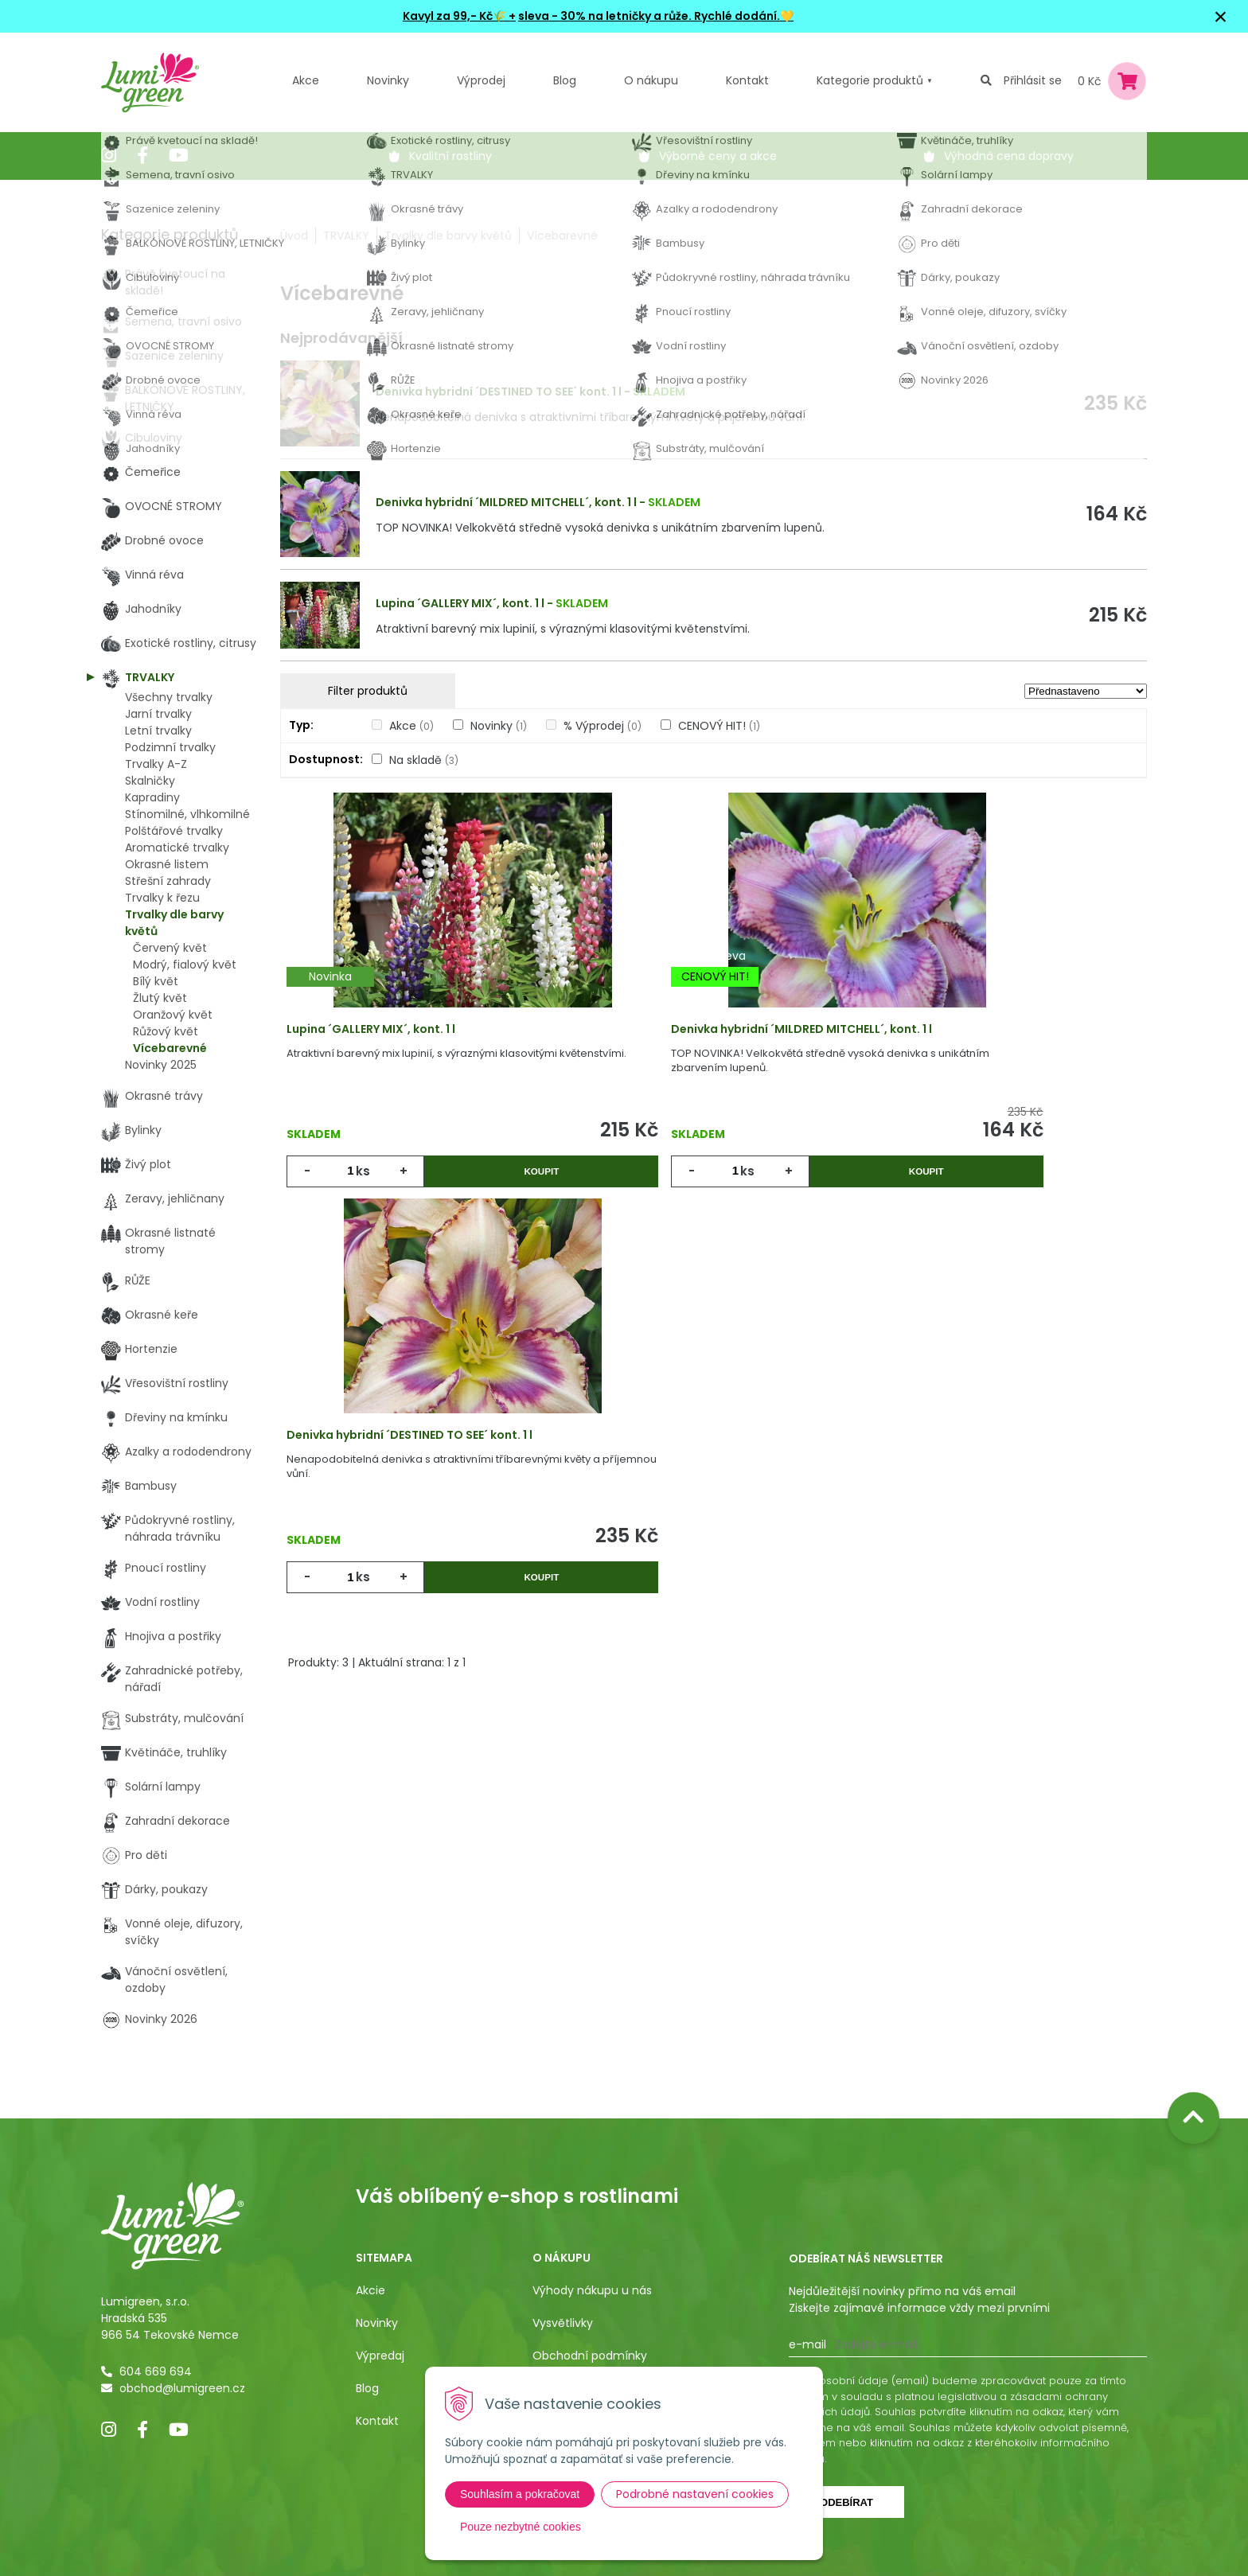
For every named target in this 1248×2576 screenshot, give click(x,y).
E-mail (807, 2344)
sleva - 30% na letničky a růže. (605, 16)
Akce (305, 80)
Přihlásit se (1033, 80)
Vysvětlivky (562, 2323)
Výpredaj (380, 2356)
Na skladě (423, 760)
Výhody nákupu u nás (592, 2290)
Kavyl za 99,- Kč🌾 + (459, 16)
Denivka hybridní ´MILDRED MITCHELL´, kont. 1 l (506, 502)
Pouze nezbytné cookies (520, 2526)
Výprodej (481, 80)
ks (368, 1186)
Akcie (370, 2290)
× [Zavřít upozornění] (1221, 16)
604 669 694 (155, 2371)
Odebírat (846, 2502)
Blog (367, 2388)
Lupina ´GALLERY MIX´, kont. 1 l (460, 603)
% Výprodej (603, 726)
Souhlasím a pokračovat (519, 2494)
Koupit (488, 1186)
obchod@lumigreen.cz (182, 2388)
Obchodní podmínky (589, 2356)
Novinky (388, 80)
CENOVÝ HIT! (719, 726)
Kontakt (377, 2421)
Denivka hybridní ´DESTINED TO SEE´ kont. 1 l (499, 391)
